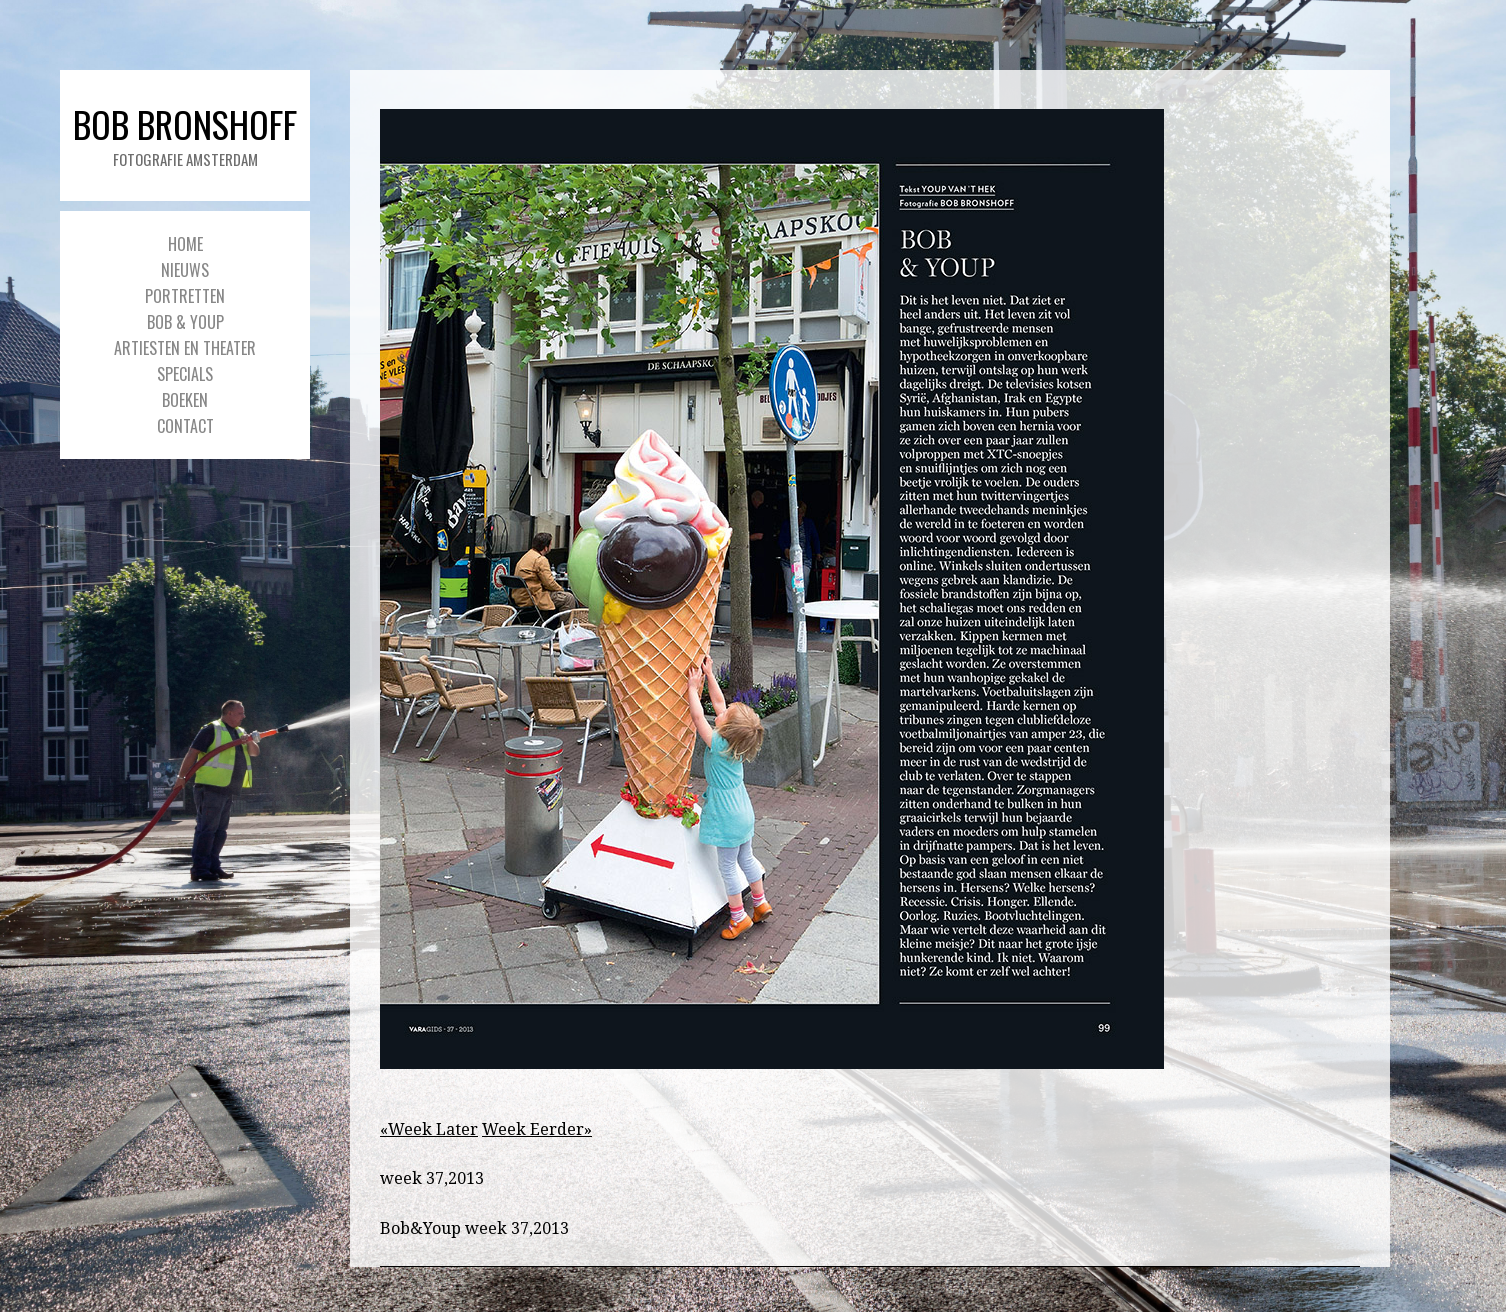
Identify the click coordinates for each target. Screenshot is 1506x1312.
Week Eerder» (537, 1129)
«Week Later (429, 1129)
